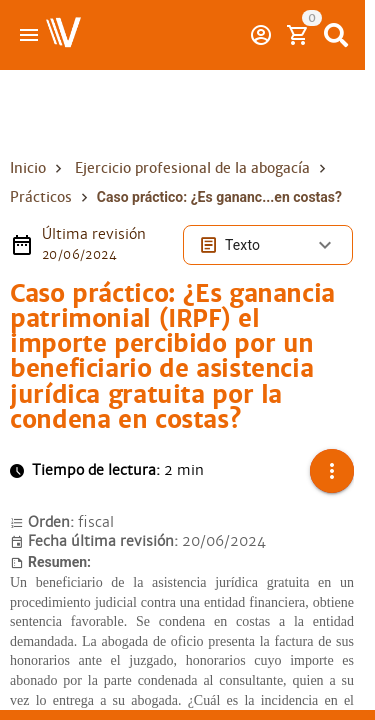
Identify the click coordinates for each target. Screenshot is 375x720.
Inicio (28, 168)
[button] (332, 471)
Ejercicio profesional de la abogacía (192, 168)
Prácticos (41, 197)
